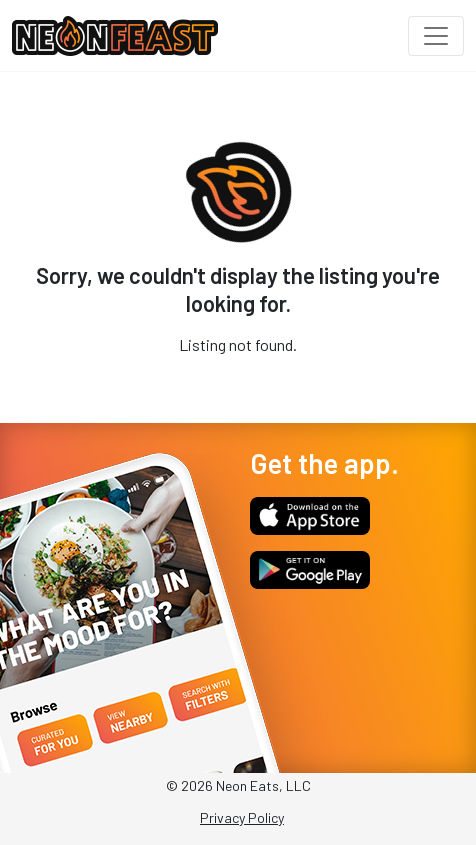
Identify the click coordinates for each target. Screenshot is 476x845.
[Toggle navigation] (436, 36)
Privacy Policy (242, 817)
